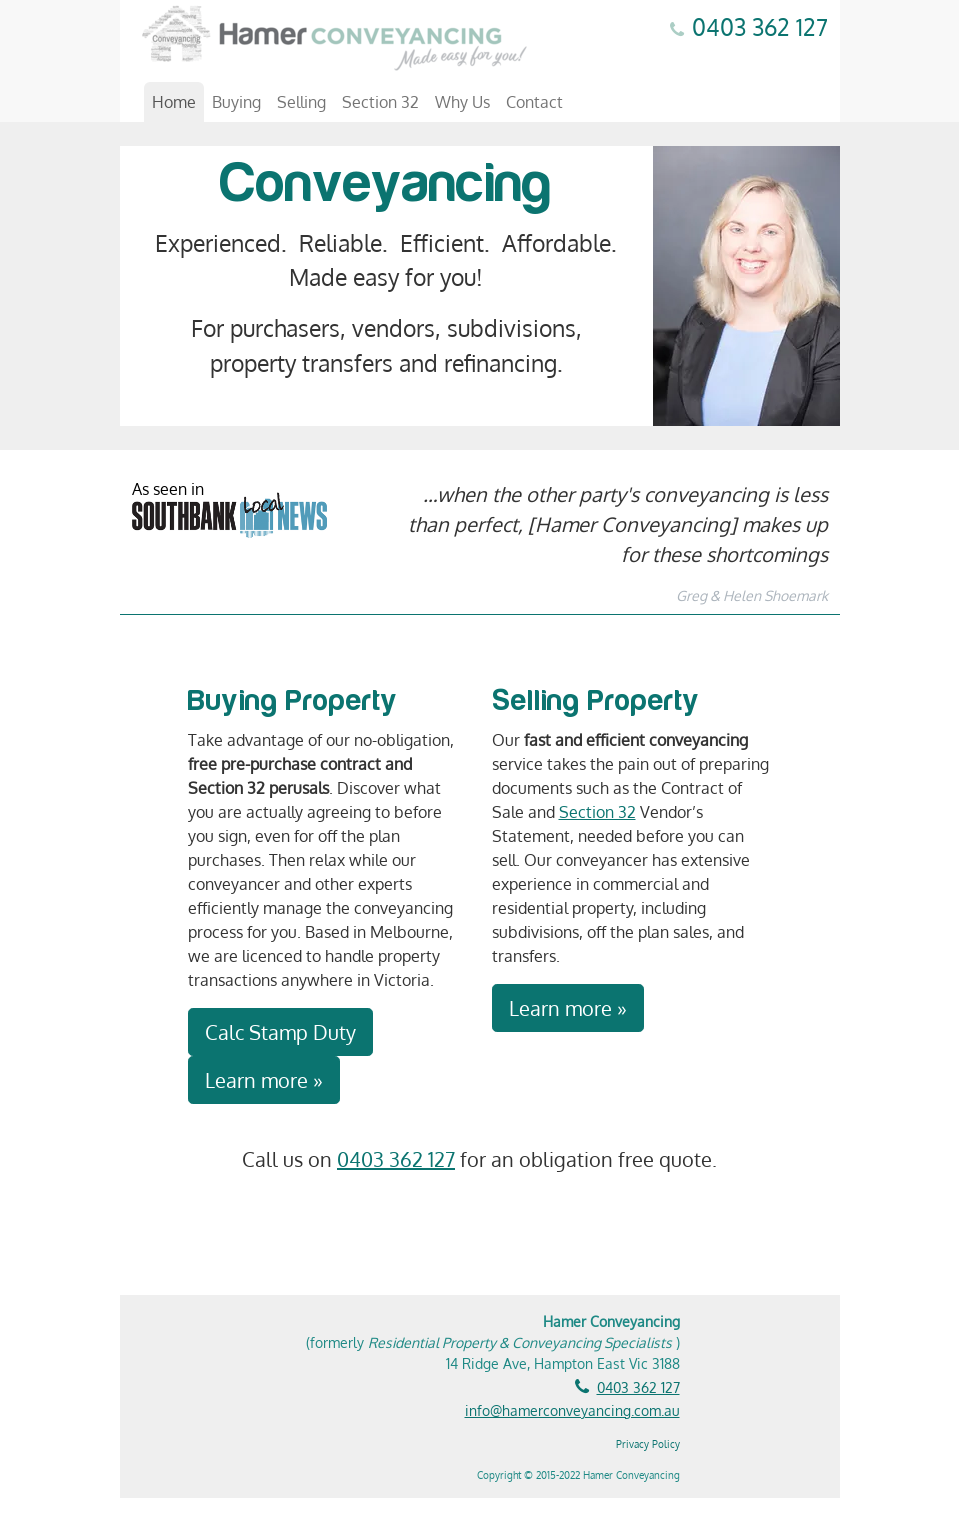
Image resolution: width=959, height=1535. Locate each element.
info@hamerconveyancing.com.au (572, 1410)
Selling (301, 102)
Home (174, 102)
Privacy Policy (648, 1444)
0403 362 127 (760, 26)
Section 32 (380, 102)
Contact (534, 102)
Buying (236, 102)
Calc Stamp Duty (280, 1032)
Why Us (462, 102)
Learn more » (264, 1080)
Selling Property (596, 701)
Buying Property (293, 701)
